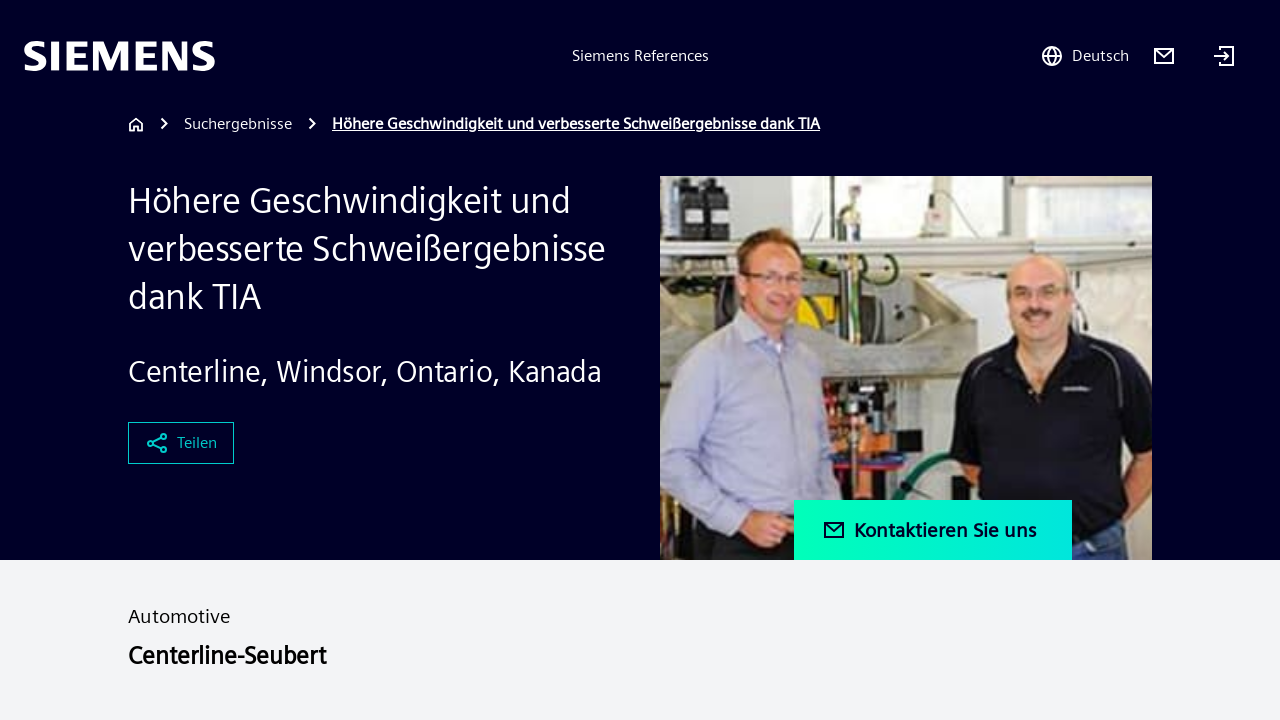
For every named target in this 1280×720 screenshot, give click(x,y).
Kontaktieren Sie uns (929, 530)
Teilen (181, 443)
